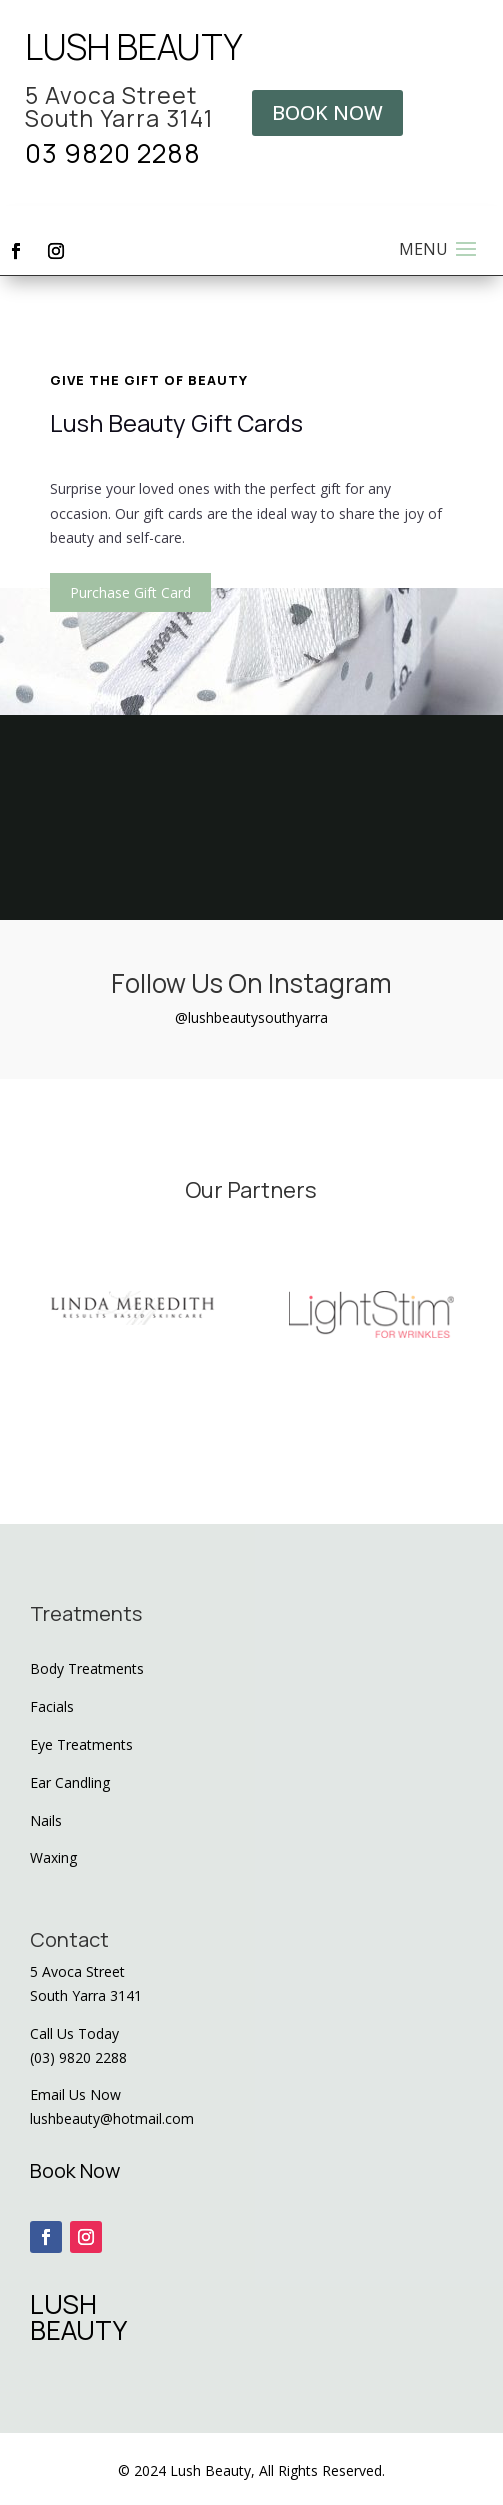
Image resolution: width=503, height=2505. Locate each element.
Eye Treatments (81, 1744)
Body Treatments (87, 1668)
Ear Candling (70, 1782)
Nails (46, 1820)
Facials (52, 1706)
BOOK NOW (327, 112)
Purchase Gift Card (130, 592)
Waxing (53, 1857)
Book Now (75, 2170)
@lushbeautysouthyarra (251, 1017)
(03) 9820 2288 (78, 2057)
